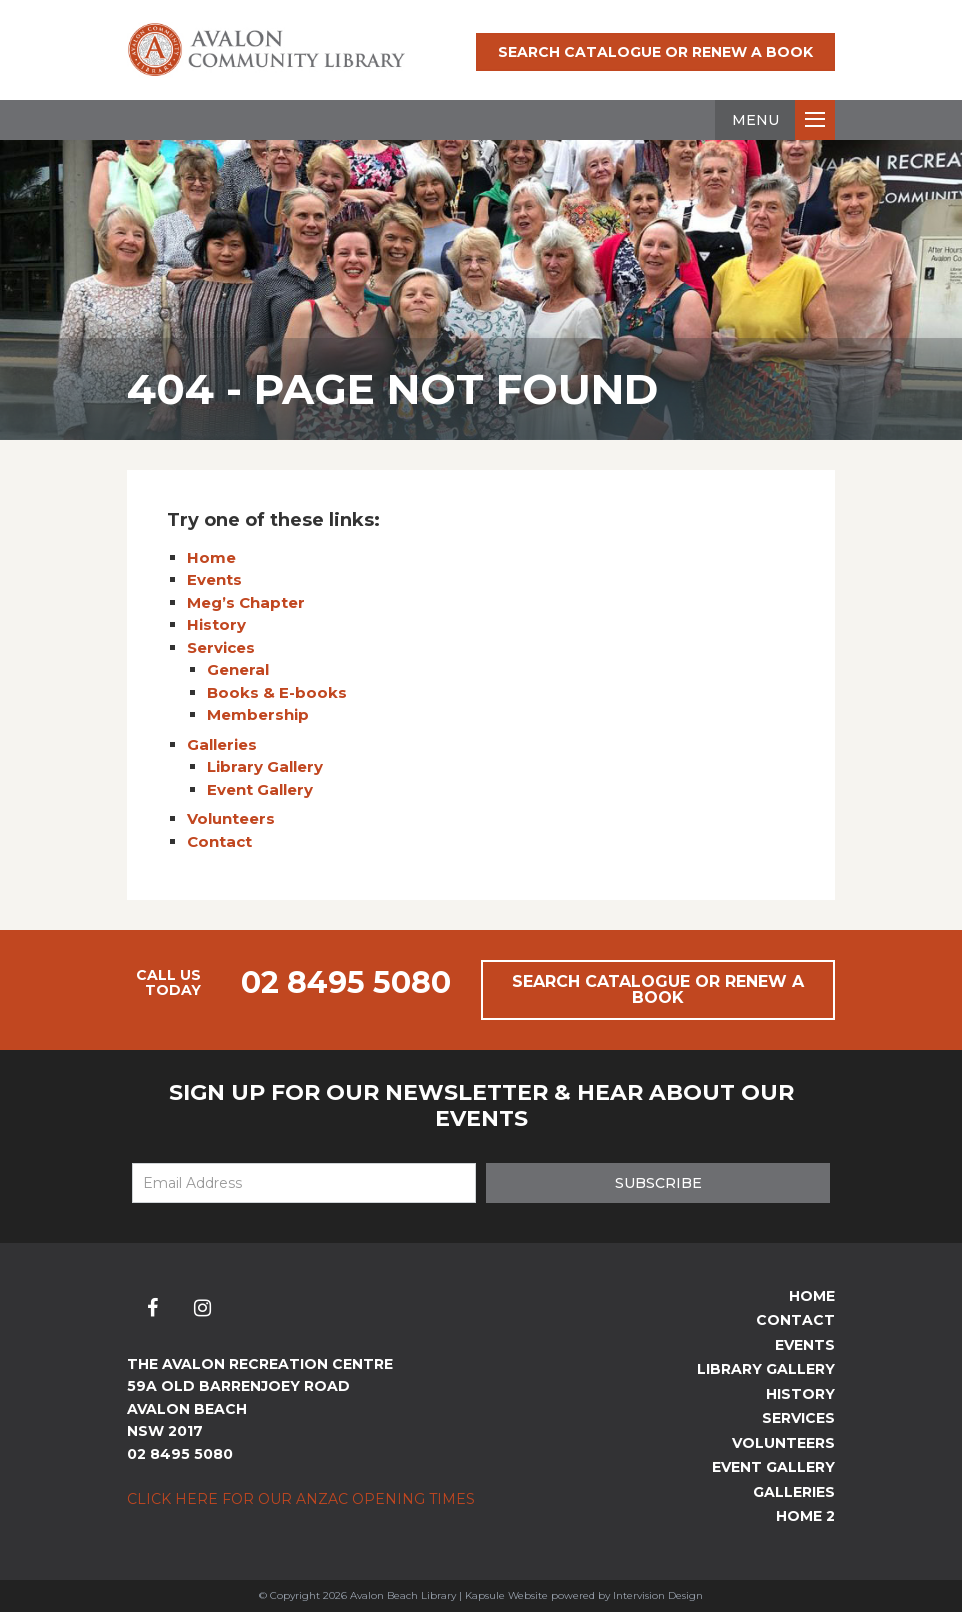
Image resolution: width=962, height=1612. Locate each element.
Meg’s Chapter (246, 602)
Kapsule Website (506, 1595)
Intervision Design (658, 1595)
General (238, 669)
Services (221, 647)
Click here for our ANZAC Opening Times (301, 1499)
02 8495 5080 (346, 982)
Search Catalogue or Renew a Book (655, 52)
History (216, 624)
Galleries (222, 744)
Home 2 (805, 1516)
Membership (258, 714)
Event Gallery (260, 789)
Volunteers (231, 818)
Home (211, 557)
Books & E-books (277, 692)
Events (214, 579)
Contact (219, 841)
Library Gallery (265, 766)
